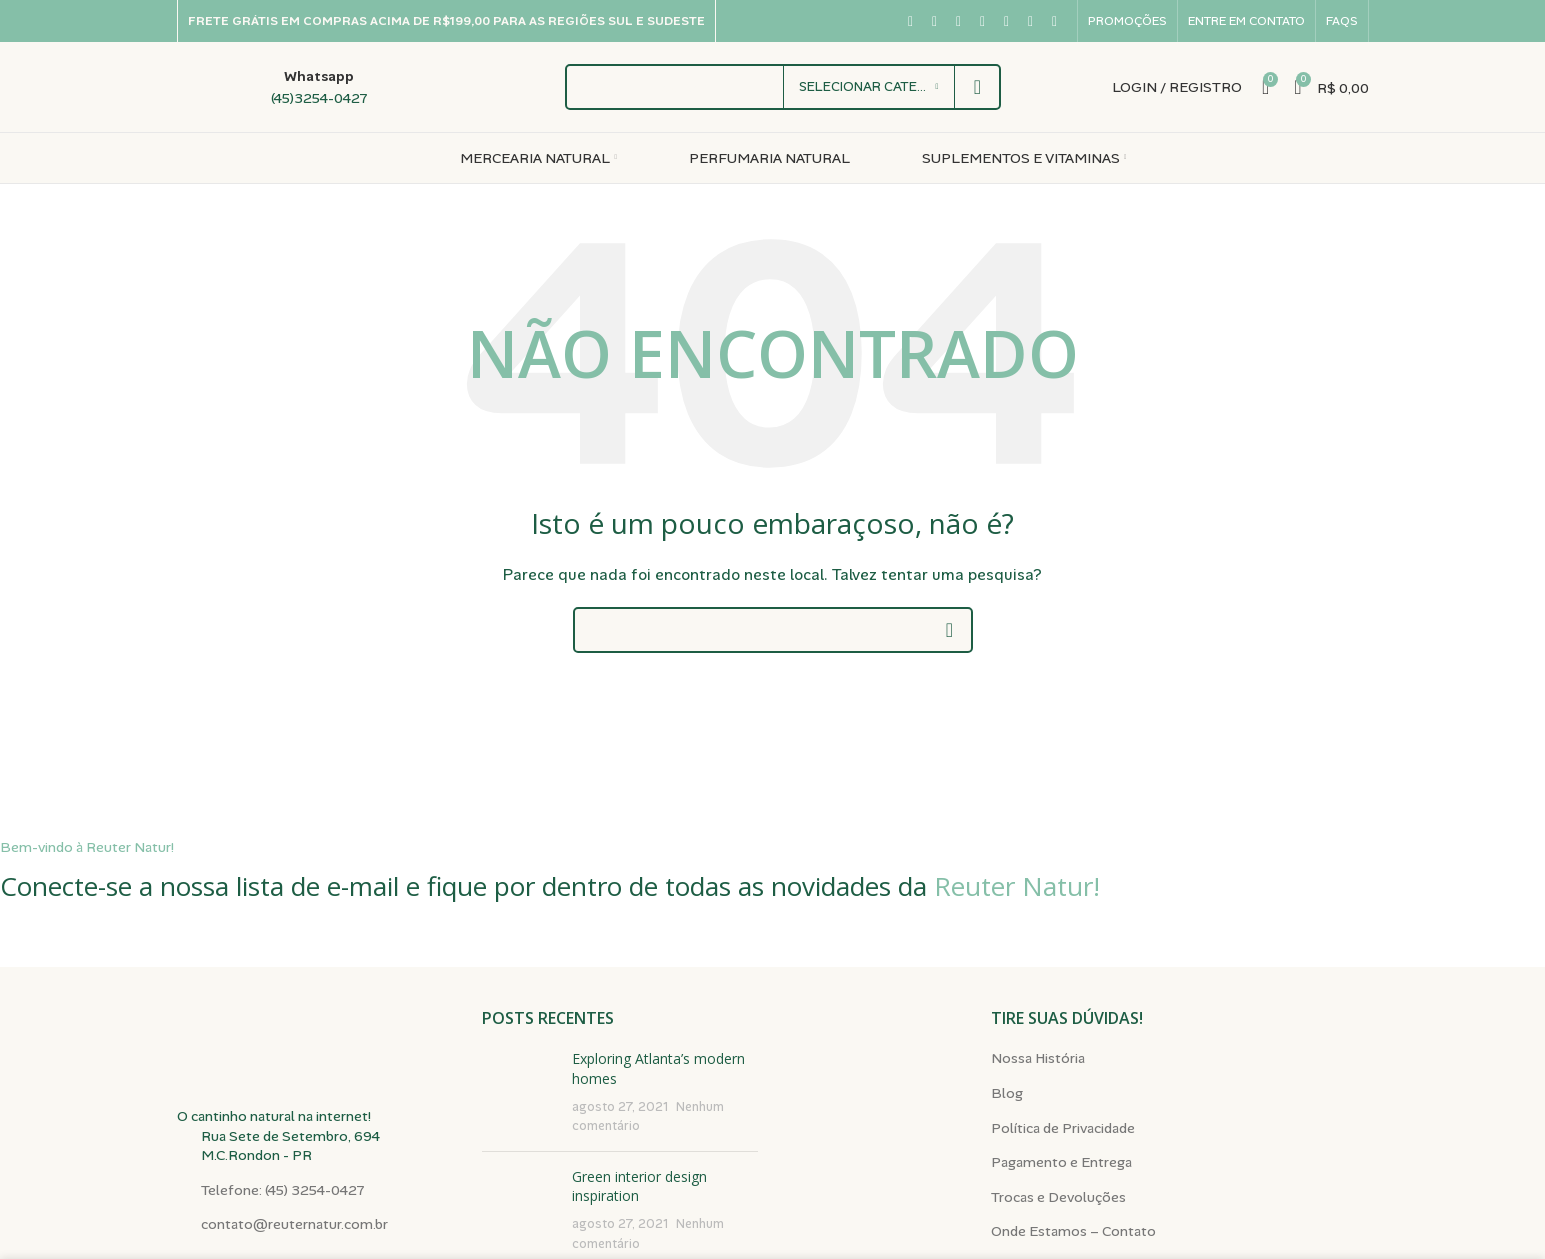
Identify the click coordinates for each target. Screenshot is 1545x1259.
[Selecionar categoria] (869, 87)
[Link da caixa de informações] (272, 87)
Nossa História (1038, 1058)
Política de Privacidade (1063, 1128)
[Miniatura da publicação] (519, 1092)
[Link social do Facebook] (911, 21)
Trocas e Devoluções (1058, 1197)
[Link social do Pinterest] (1007, 21)
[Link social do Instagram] (959, 21)
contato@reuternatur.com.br (294, 1224)
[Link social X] (935, 21)
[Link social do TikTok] (1055, 21)
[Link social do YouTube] (983, 21)
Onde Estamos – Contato (1073, 1231)
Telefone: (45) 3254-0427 (283, 1190)
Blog (1007, 1093)
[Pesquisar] (773, 630)
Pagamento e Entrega (1061, 1162)
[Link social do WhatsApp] (1031, 21)
